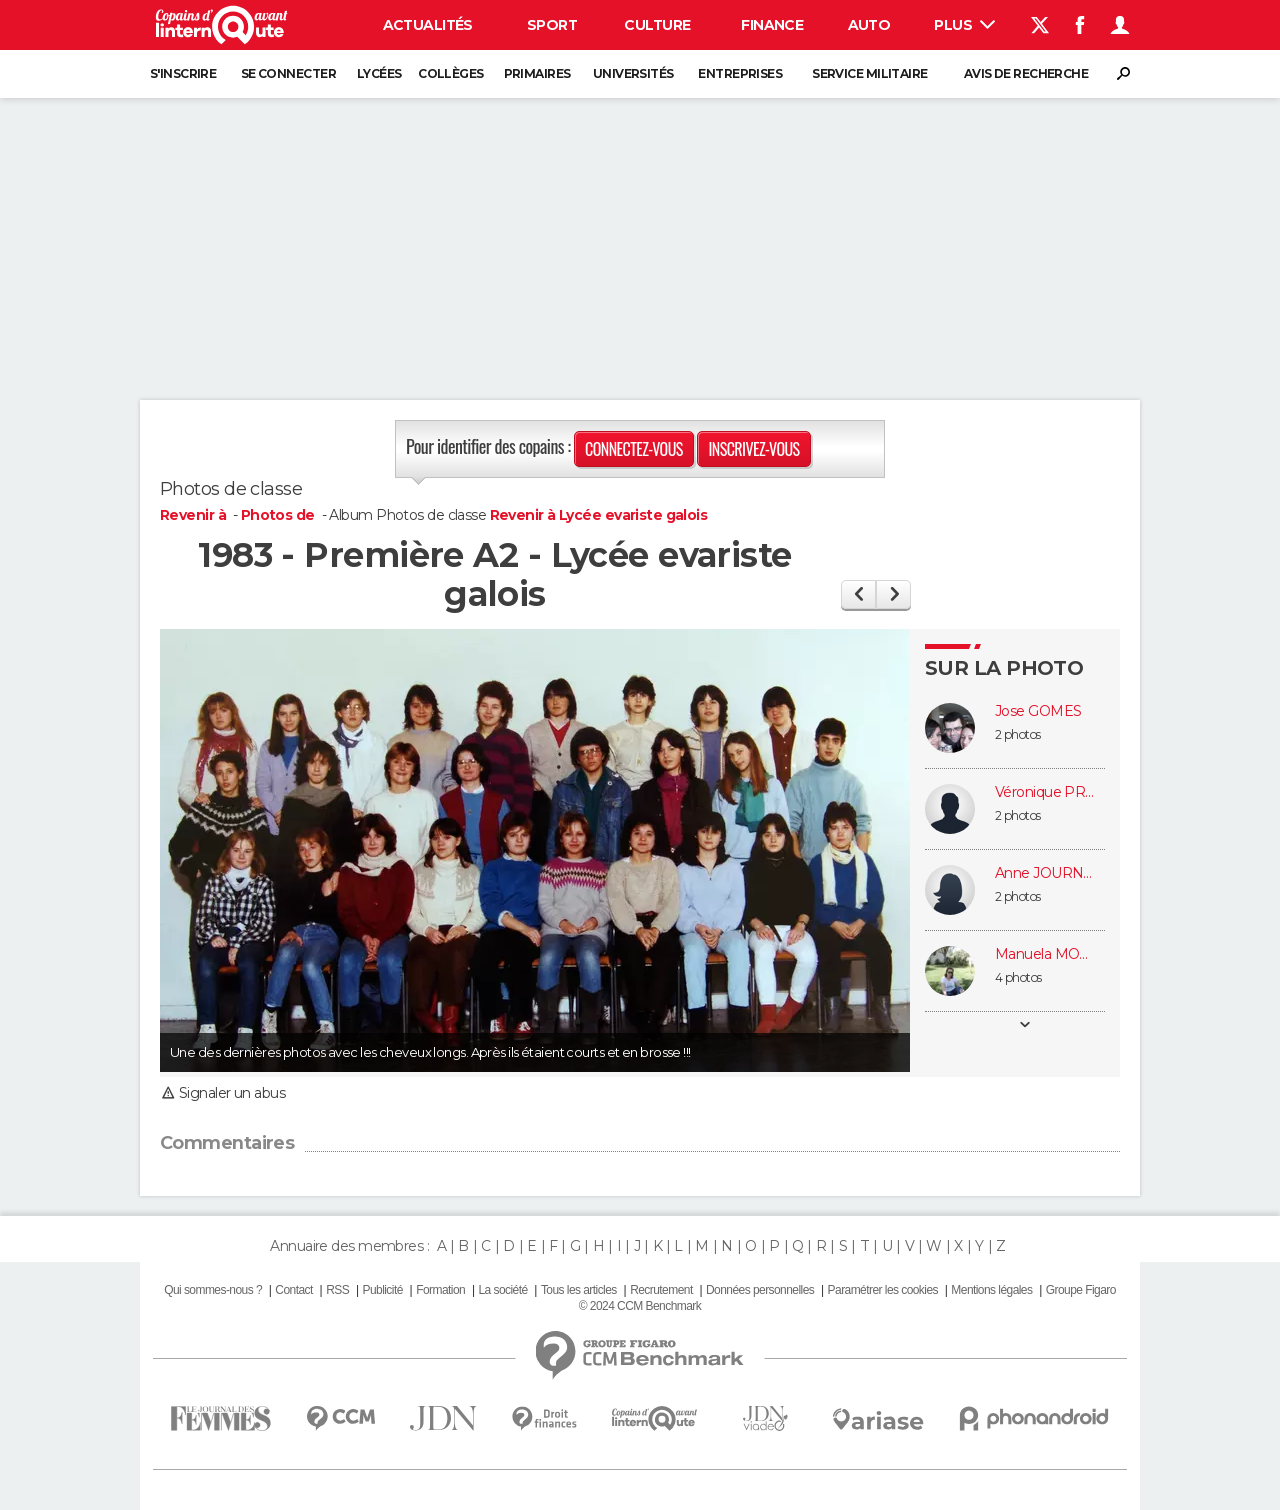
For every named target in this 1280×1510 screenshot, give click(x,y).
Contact (293, 1290)
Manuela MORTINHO (1045, 954)
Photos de (279, 515)
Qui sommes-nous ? (213, 1290)
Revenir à (194, 515)
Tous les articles (579, 1290)
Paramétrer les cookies (883, 1290)
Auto (869, 25)
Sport (552, 25)
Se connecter (288, 73)
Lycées (379, 73)
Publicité (382, 1290)
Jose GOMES (1038, 711)
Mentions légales (991, 1290)
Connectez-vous (634, 449)
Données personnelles (760, 1290)
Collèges (451, 73)
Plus (964, 25)
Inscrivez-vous (753, 449)
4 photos (1018, 977)
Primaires (537, 73)
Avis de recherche (1026, 73)
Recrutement (661, 1290)
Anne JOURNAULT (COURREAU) (1045, 873)
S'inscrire (183, 73)
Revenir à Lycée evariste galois (599, 515)
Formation (440, 1290)
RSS (337, 1290)
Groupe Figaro (1081, 1290)
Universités (633, 73)
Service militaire (869, 73)
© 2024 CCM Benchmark (640, 1306)
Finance (772, 25)
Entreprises (740, 73)
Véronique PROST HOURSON (1045, 792)
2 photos (1018, 734)
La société (502, 1290)
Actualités (428, 25)
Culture (657, 25)
